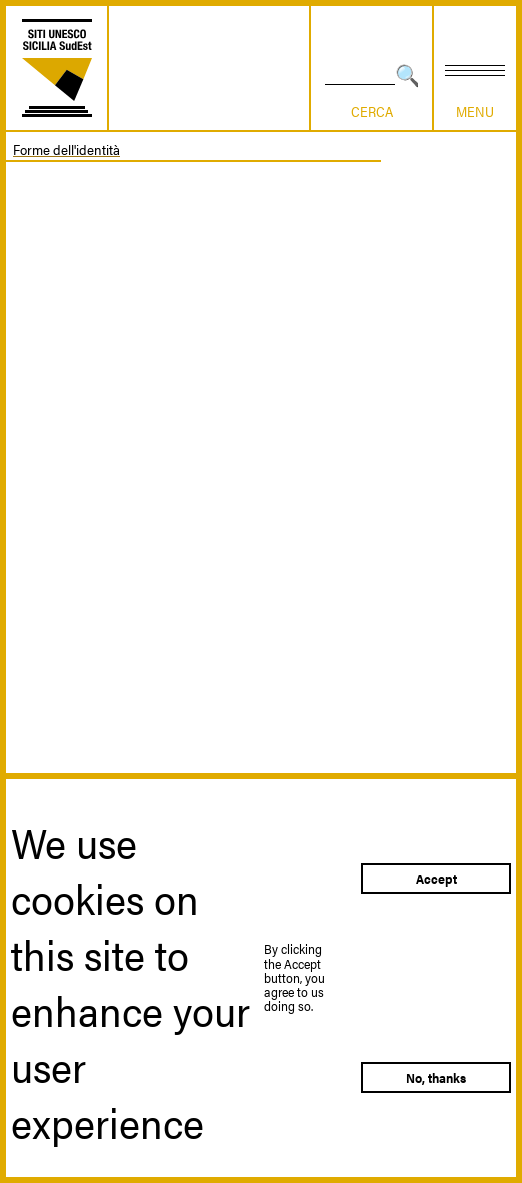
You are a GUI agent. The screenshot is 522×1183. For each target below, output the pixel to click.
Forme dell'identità (66, 149)
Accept (436, 878)
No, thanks (436, 1077)
